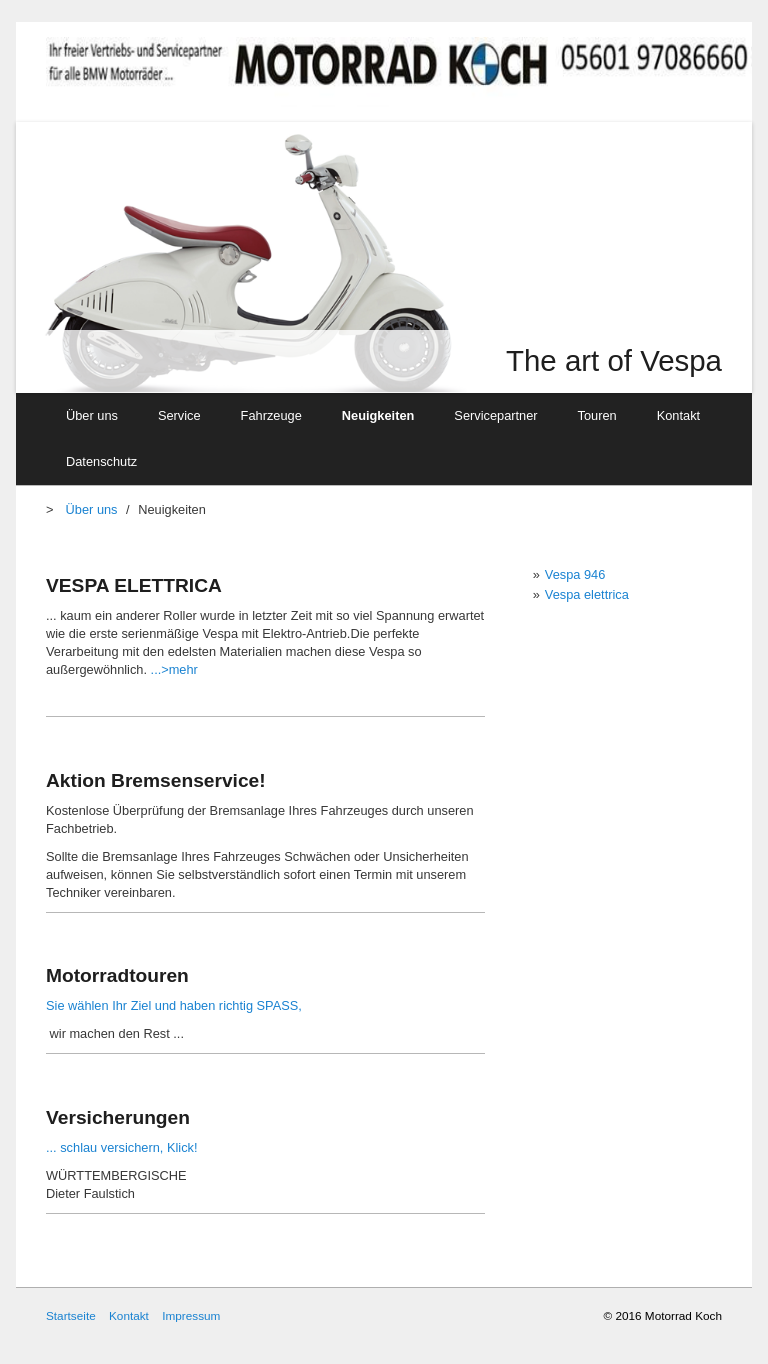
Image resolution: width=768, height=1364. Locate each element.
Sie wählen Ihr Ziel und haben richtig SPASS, (174, 1005)
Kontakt (678, 415)
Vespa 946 (575, 574)
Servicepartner (495, 415)
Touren (597, 415)
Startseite (71, 1315)
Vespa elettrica (587, 594)
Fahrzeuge (271, 415)
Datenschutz (101, 461)
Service (179, 415)
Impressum (191, 1315)
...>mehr (172, 669)
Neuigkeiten (378, 415)
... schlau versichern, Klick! (121, 1147)
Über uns (92, 415)
